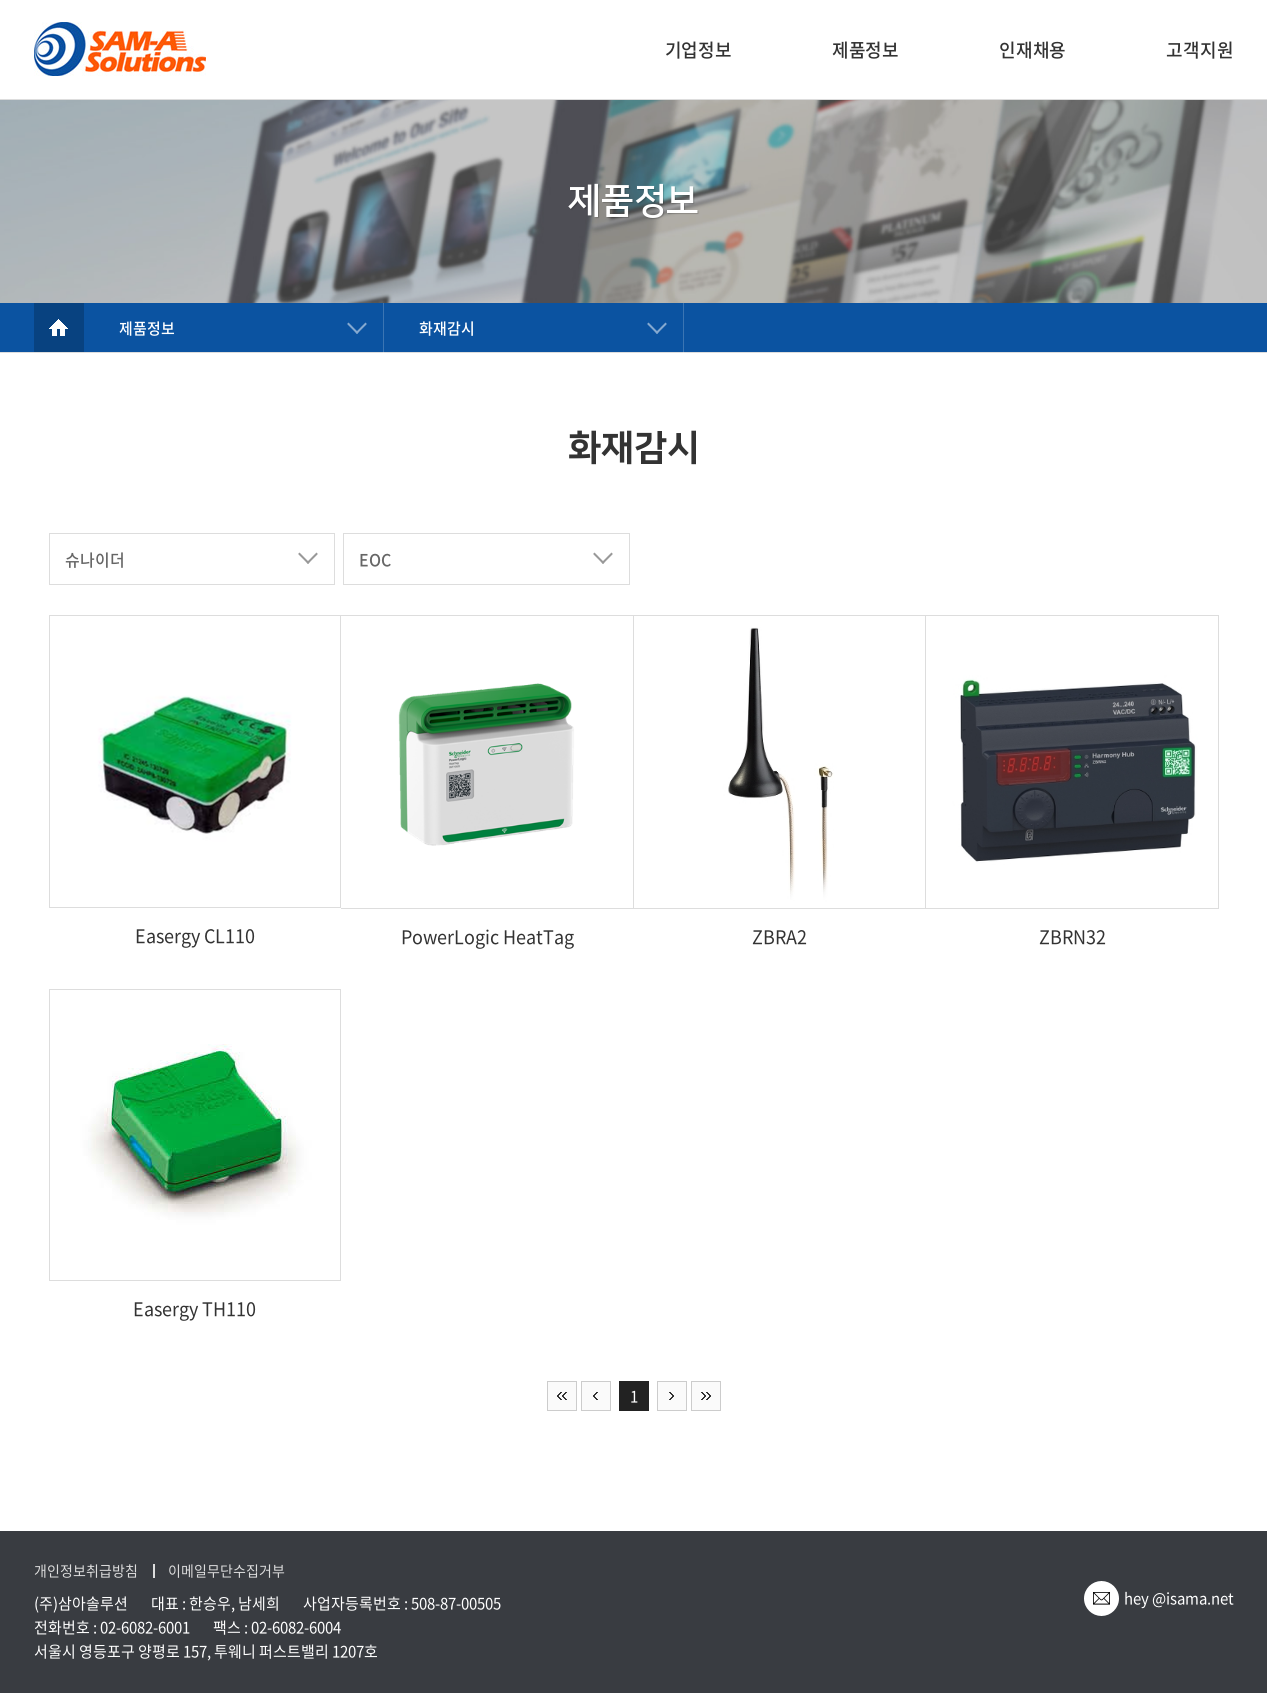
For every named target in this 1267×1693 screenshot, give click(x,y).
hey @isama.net (1179, 1598)
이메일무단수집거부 (226, 1570)
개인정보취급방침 (86, 1570)
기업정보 (698, 49)
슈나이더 (95, 559)
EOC (375, 559)
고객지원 (1199, 49)
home (59, 328)
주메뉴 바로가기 (0, 0)
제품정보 (865, 49)
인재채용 (1032, 49)
